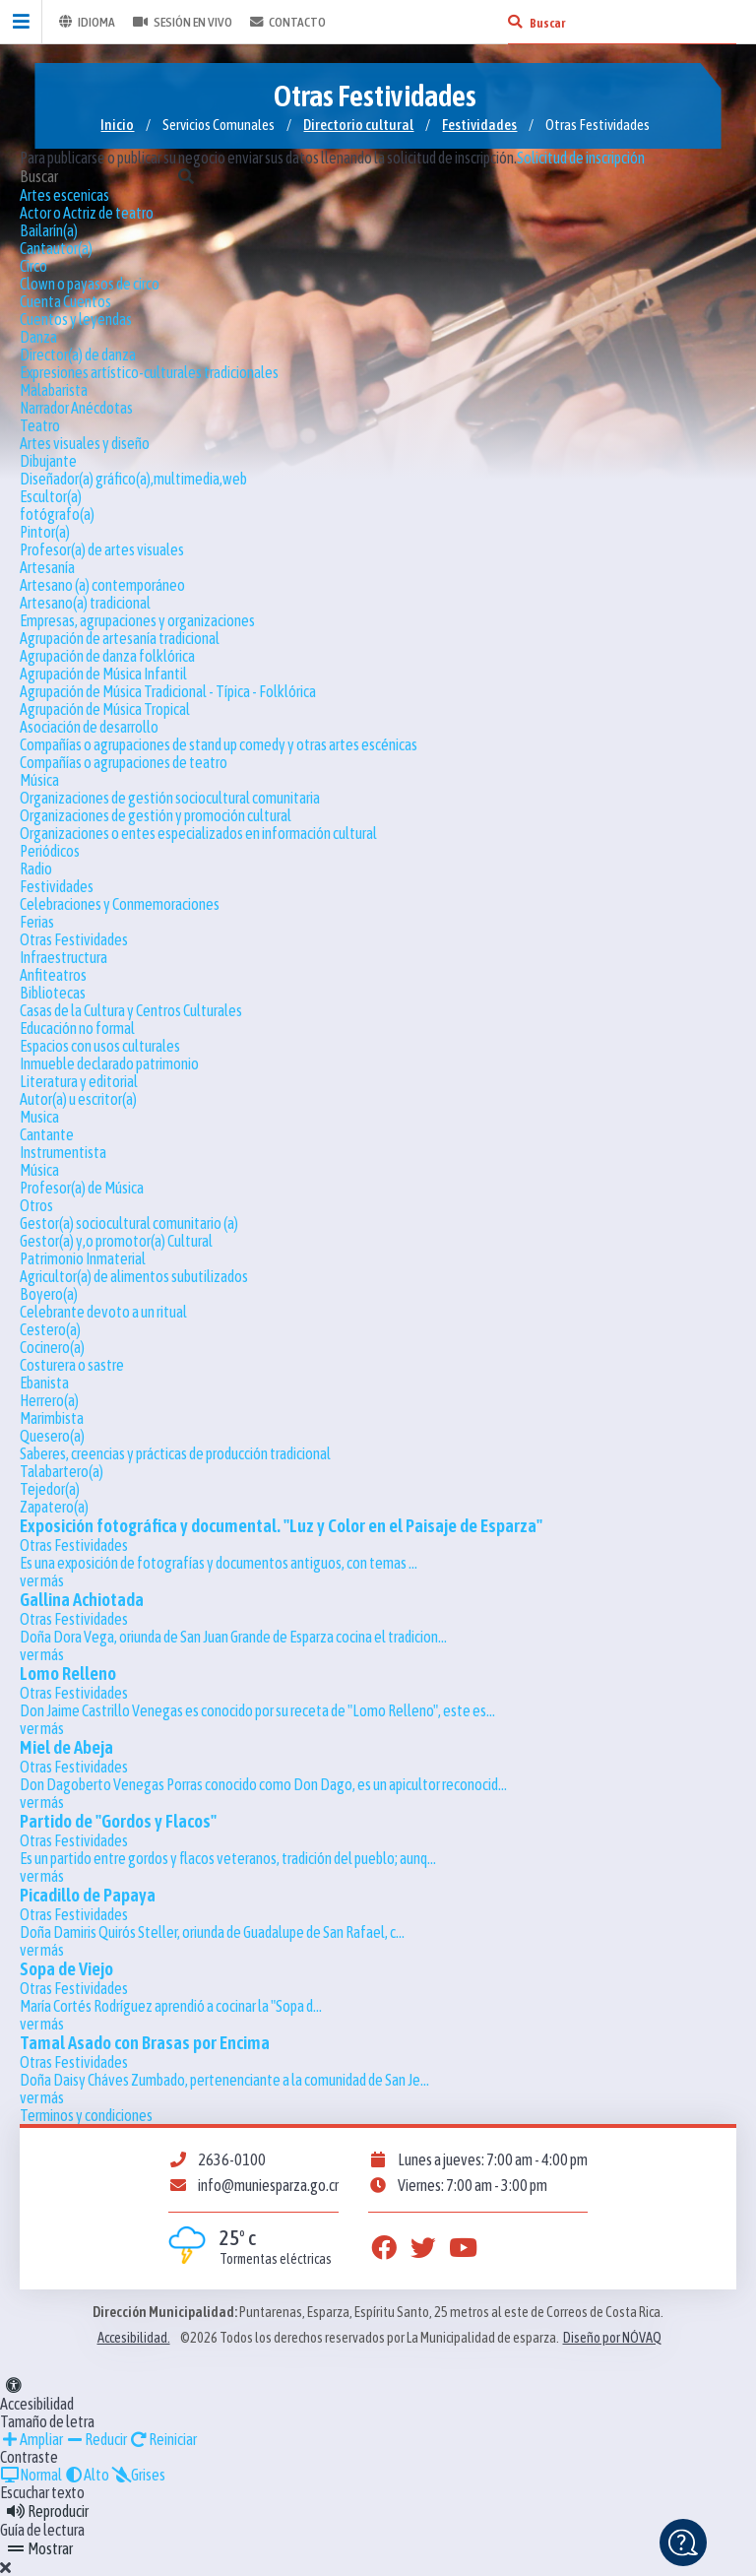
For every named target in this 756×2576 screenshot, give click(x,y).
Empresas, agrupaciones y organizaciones (137, 620)
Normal (31, 2474)
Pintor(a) (45, 532)
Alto (86, 2474)
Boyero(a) (49, 1294)
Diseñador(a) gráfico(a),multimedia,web (133, 478)
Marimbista (52, 1418)
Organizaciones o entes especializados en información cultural (198, 833)
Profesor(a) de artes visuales (102, 549)
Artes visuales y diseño (85, 443)
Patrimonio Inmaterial (83, 1258)
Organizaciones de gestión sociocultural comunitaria (170, 797)
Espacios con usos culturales (100, 1046)
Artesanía (47, 567)
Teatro (40, 425)
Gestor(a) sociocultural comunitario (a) (129, 1223)
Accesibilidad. (133, 2338)
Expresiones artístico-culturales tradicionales (149, 372)
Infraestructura (63, 957)
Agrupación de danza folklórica (107, 656)
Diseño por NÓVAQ (612, 2338)
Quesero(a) (52, 1436)
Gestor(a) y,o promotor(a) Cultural (116, 1241)
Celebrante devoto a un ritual (103, 1311)
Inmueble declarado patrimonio (109, 1063)
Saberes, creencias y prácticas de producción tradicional (175, 1453)
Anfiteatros (53, 975)
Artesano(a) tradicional (85, 603)
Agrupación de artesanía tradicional (120, 638)
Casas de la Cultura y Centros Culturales (131, 1010)
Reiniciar (163, 2439)
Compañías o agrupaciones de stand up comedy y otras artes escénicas (218, 744)
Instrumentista (63, 1152)
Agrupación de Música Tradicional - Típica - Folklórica (168, 691)
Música (39, 780)
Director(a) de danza (78, 354)
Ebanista (44, 1382)
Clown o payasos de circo (89, 283)
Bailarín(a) (49, 230)
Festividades (479, 124)
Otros (36, 1205)
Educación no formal (77, 1028)
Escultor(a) (51, 496)
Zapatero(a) (54, 1506)
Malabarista (54, 390)
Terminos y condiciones (86, 2115)
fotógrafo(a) (57, 514)
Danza (38, 337)
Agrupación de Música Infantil (103, 673)
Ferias (37, 922)
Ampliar (31, 2439)
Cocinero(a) (52, 1347)
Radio (36, 868)
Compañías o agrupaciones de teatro (123, 762)
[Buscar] (515, 22)
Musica (39, 1117)
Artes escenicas (64, 195)
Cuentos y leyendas (76, 319)
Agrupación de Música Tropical (105, 709)
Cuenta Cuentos (65, 301)
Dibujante (48, 461)
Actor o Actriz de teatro (87, 213)
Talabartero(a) (61, 1471)
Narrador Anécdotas (76, 408)
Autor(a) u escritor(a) (78, 1099)
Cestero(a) (50, 1329)
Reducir (96, 2439)
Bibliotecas (53, 992)
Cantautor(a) (56, 248)
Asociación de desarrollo (89, 727)
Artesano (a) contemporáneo (102, 585)
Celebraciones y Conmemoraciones (120, 904)
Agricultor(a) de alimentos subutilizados (134, 1276)
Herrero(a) (49, 1400)
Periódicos (50, 851)
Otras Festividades (74, 939)
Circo (33, 266)
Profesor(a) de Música (82, 1187)
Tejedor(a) (50, 1489)
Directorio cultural (358, 124)
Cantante (47, 1134)
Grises (138, 2474)
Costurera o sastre (72, 1365)
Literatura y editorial (79, 1081)
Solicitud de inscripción (581, 157)
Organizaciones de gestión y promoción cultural (155, 815)
